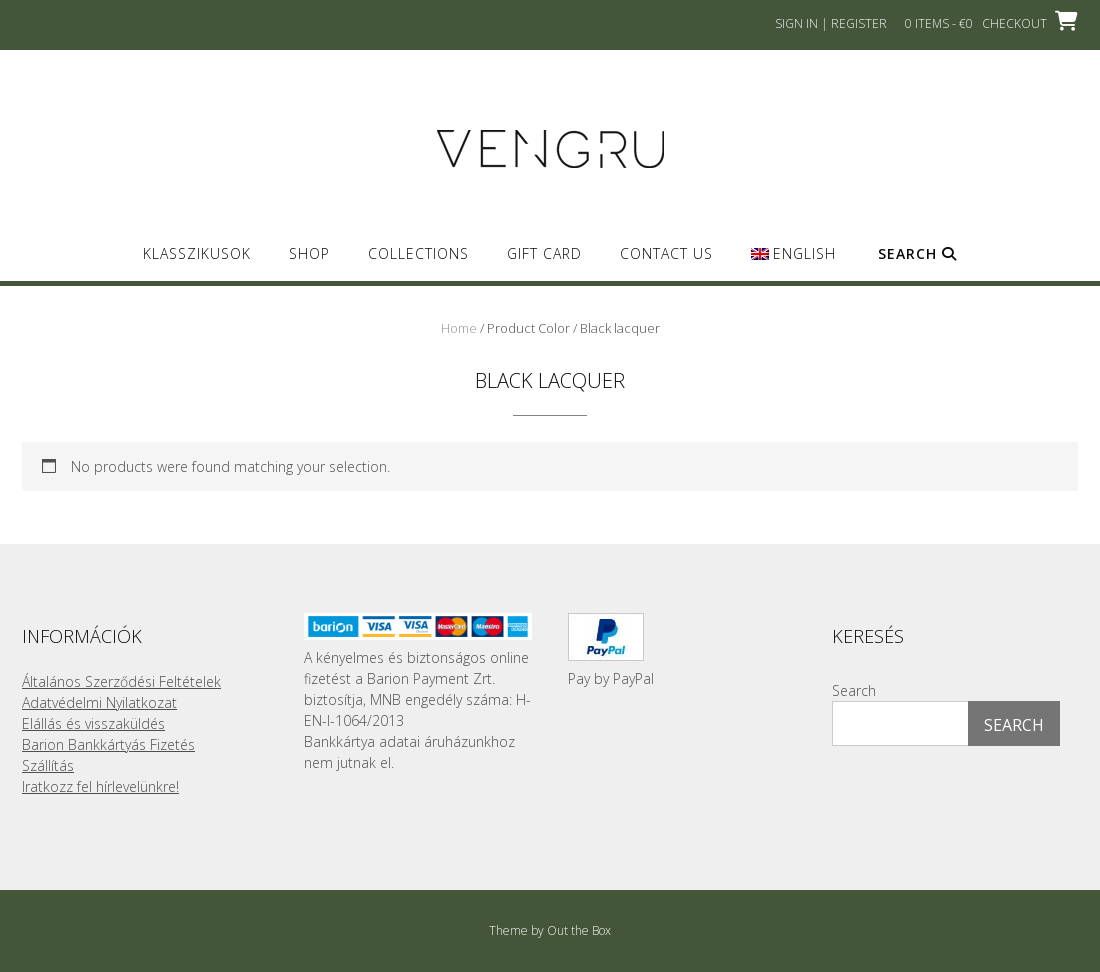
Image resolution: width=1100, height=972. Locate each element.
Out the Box (579, 930)
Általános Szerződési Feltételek (121, 681)
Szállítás (48, 765)
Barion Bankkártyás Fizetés (108, 744)
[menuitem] (793, 262)
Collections (418, 253)
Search (917, 253)
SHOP (309, 253)
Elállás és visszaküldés (93, 723)
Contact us (666, 253)
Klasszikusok (197, 253)
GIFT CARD (544, 253)
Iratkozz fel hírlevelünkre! (100, 786)
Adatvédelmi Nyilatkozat (99, 702)
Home (459, 328)
